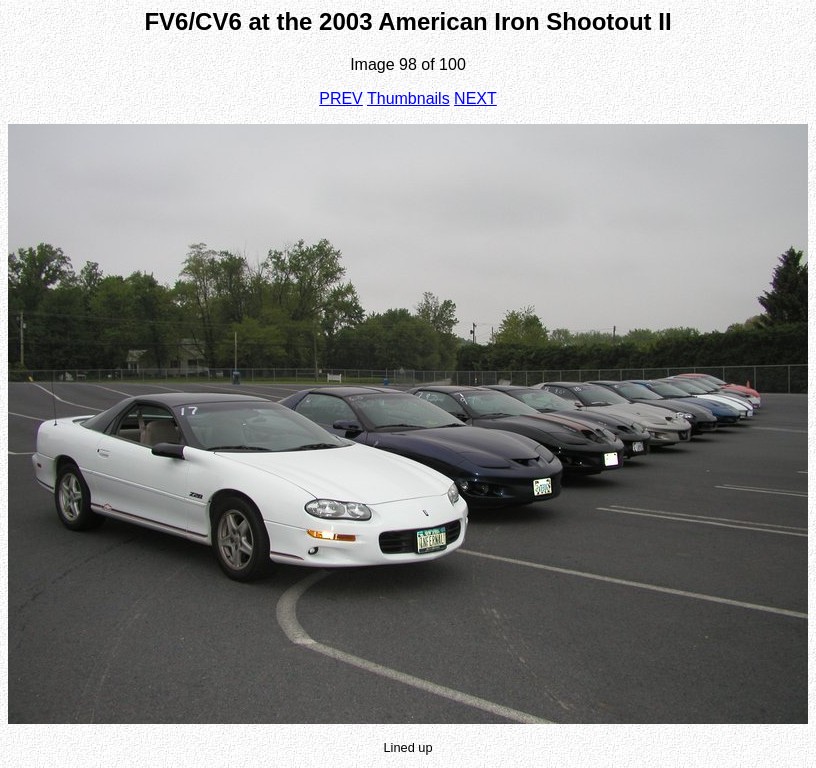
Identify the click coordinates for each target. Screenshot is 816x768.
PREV (341, 98)
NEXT (475, 98)
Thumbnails (408, 98)
